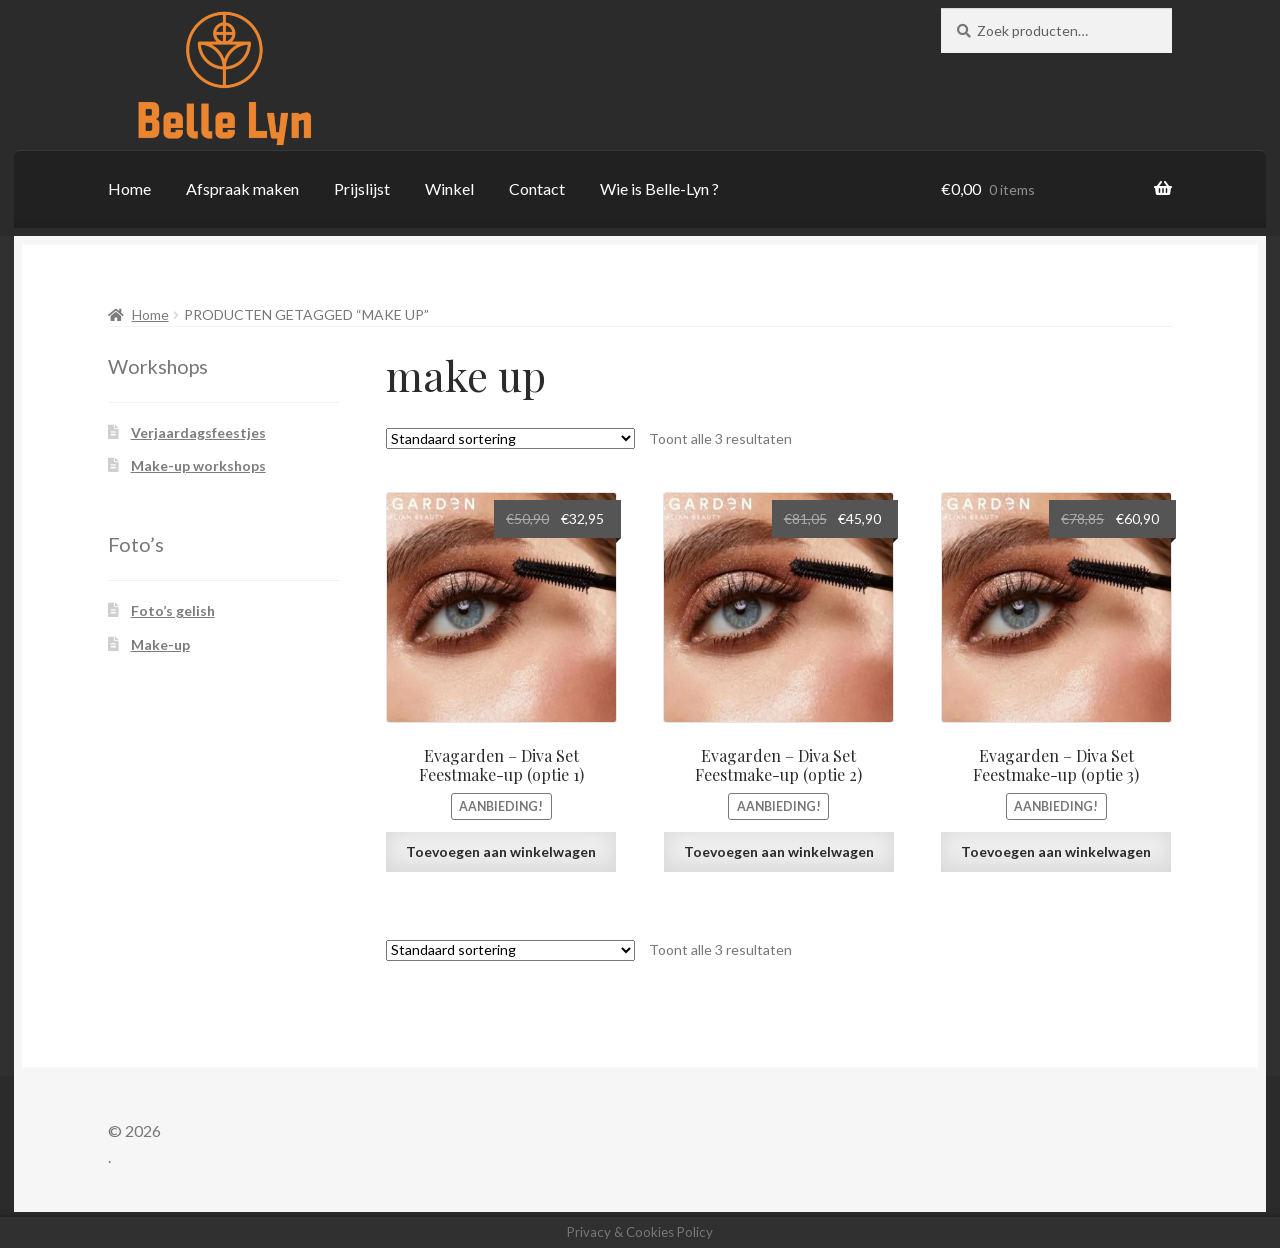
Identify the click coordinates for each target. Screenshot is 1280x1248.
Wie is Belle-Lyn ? (659, 188)
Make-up (160, 644)
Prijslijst (362, 188)
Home (129, 188)
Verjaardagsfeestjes (198, 432)
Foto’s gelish (173, 610)
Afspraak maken (242, 188)
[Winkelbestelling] (510, 438)
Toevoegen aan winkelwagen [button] (501, 851)
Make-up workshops (198, 465)
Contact (537, 188)
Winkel (449, 188)
